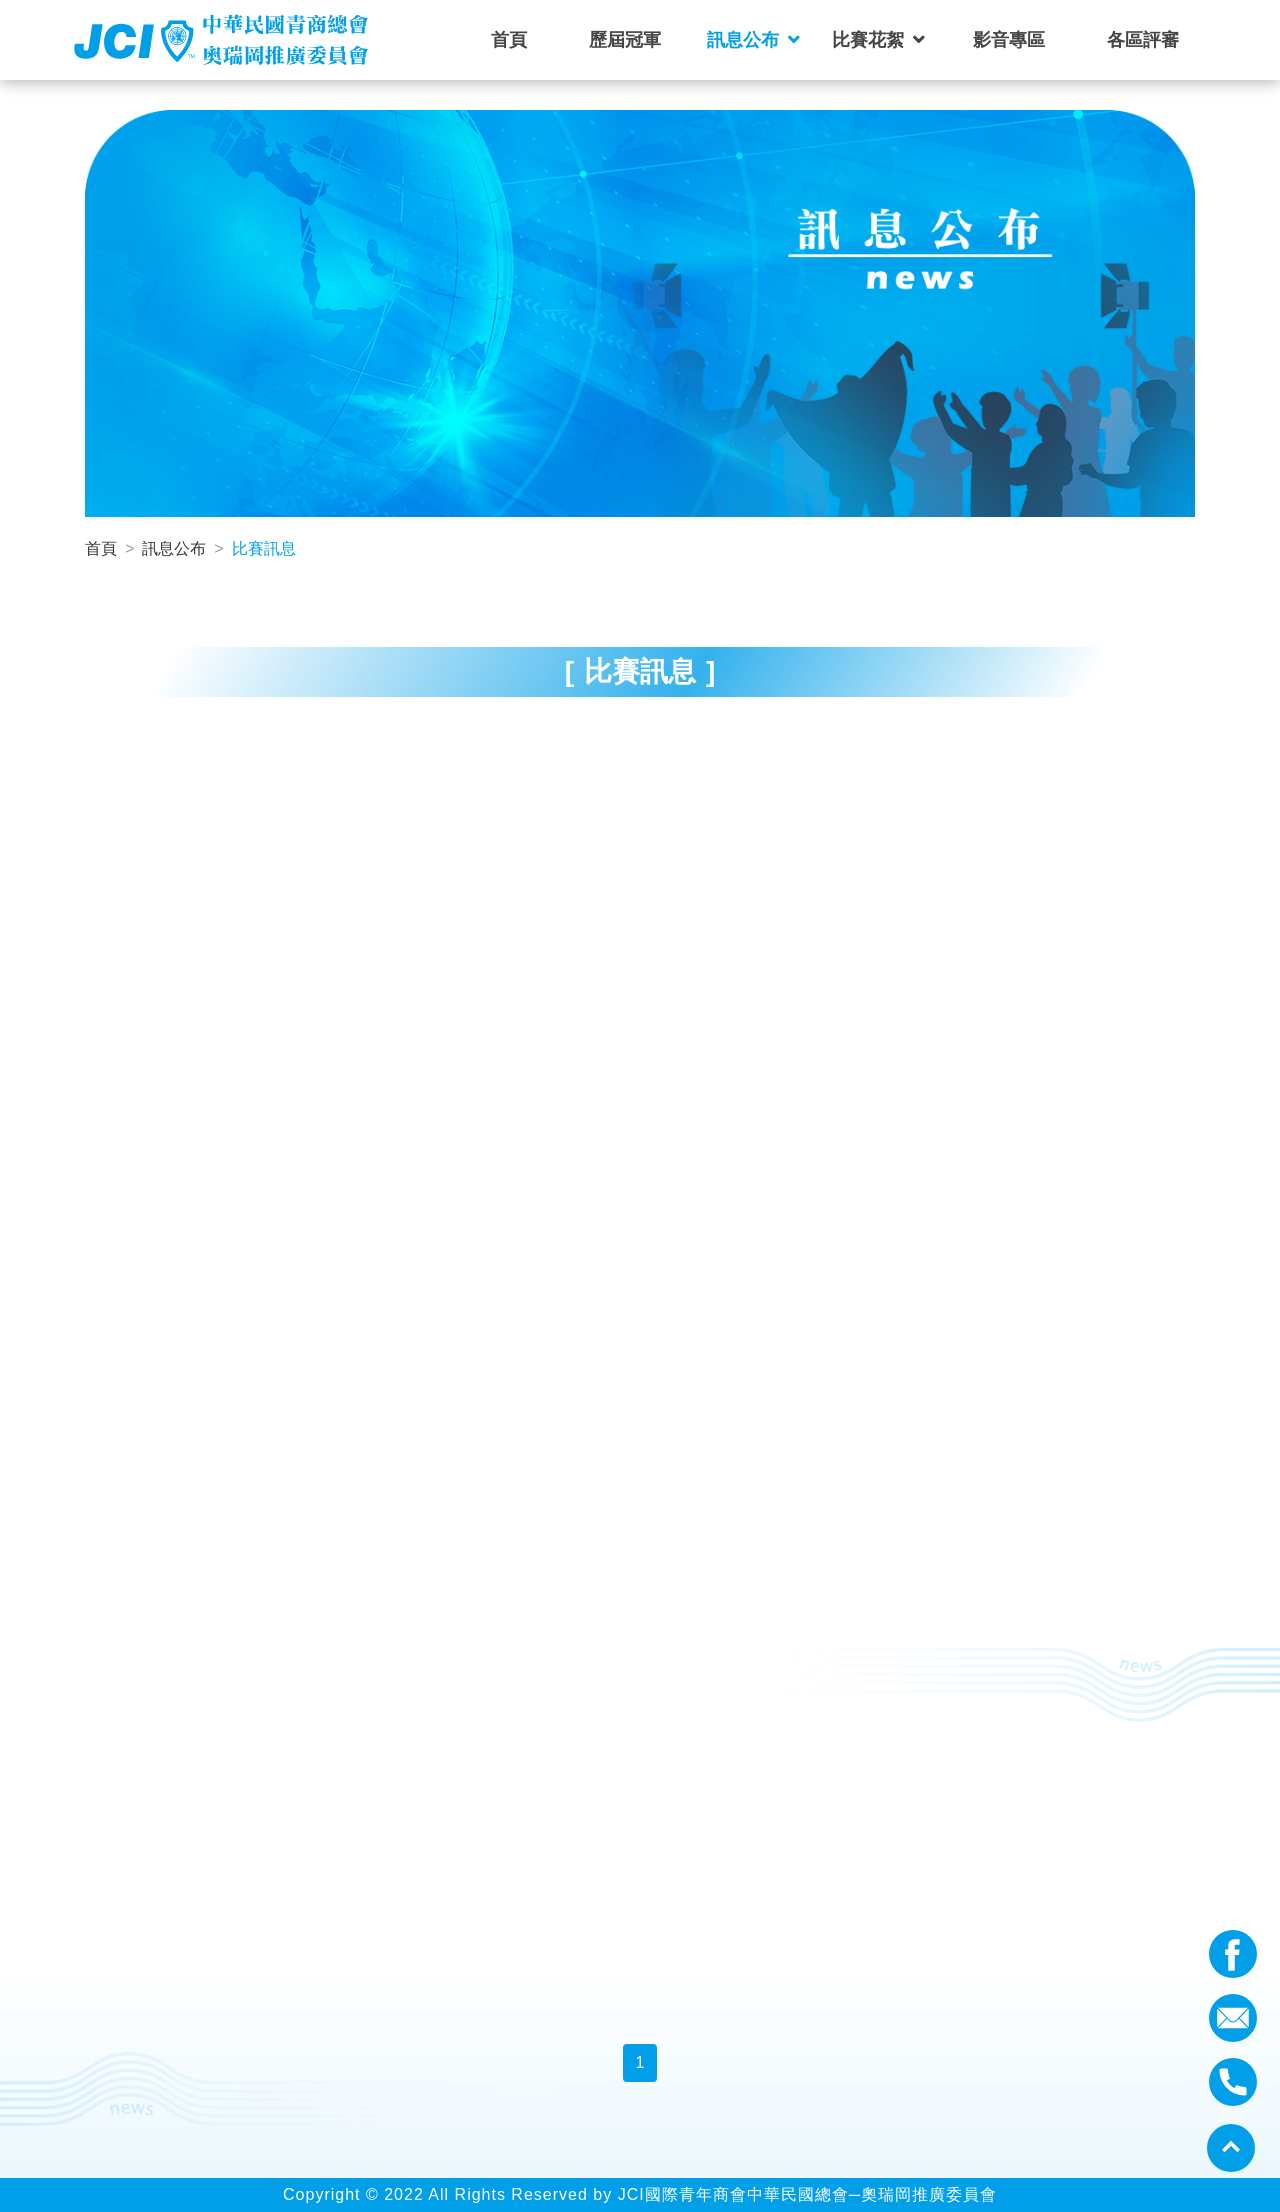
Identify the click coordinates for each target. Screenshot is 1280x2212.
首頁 (509, 40)
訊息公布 (743, 40)
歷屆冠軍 (625, 40)
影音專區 (1009, 40)
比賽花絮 (868, 40)
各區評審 (1143, 40)
